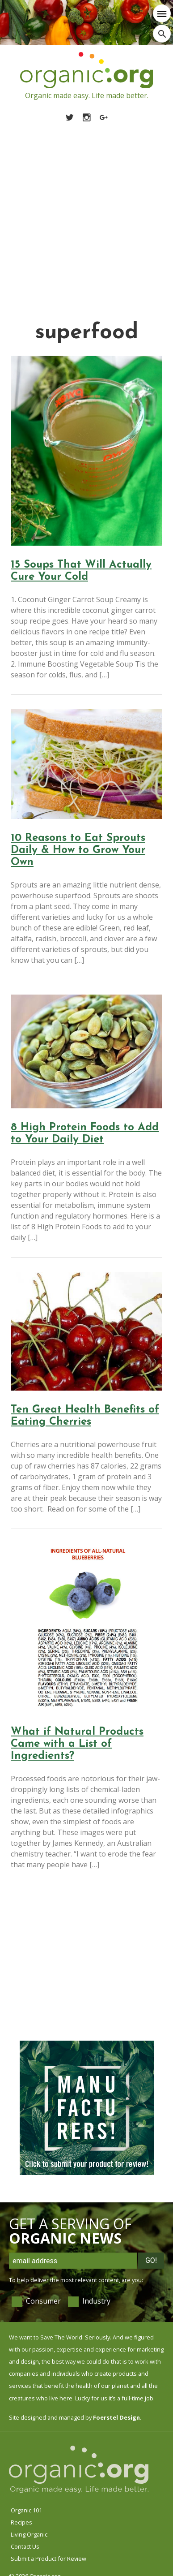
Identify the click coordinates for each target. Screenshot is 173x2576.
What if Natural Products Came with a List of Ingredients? (77, 1744)
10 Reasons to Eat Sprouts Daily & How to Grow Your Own (78, 850)
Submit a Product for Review (48, 2558)
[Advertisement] (84, 211)
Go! (151, 2260)
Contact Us (25, 2546)
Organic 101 (26, 2510)
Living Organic (29, 2534)
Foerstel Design (116, 2417)
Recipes (21, 2522)
